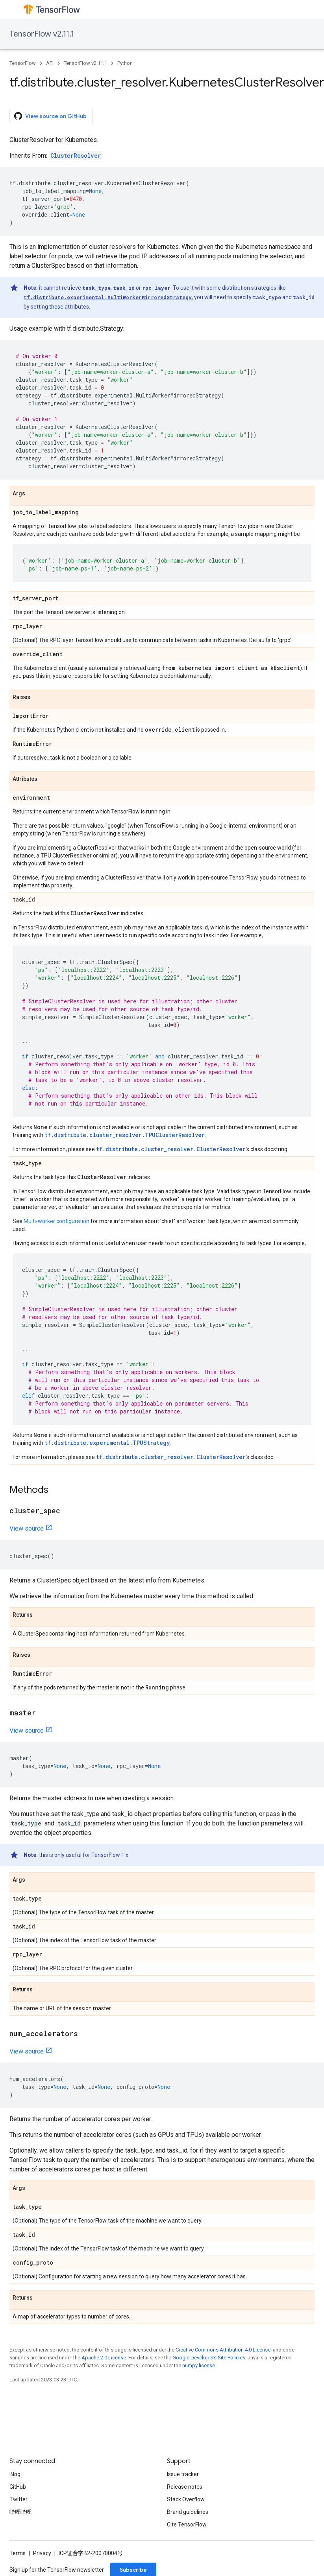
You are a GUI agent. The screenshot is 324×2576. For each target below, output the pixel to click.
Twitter (18, 2499)
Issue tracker (183, 2474)
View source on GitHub (50, 116)
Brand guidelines (187, 2512)
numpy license (198, 2365)
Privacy (42, 2553)
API (50, 63)
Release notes (184, 2487)
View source (26, 1528)
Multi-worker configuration (56, 1221)
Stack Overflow (186, 2499)
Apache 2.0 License (103, 2358)
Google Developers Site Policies (208, 2358)
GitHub (17, 2487)
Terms (17, 2553)
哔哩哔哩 (20, 2512)
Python (125, 63)
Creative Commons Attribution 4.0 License (223, 2350)
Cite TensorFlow (187, 2524)
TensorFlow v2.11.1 (41, 34)
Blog (14, 2474)
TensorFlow (22, 63)
